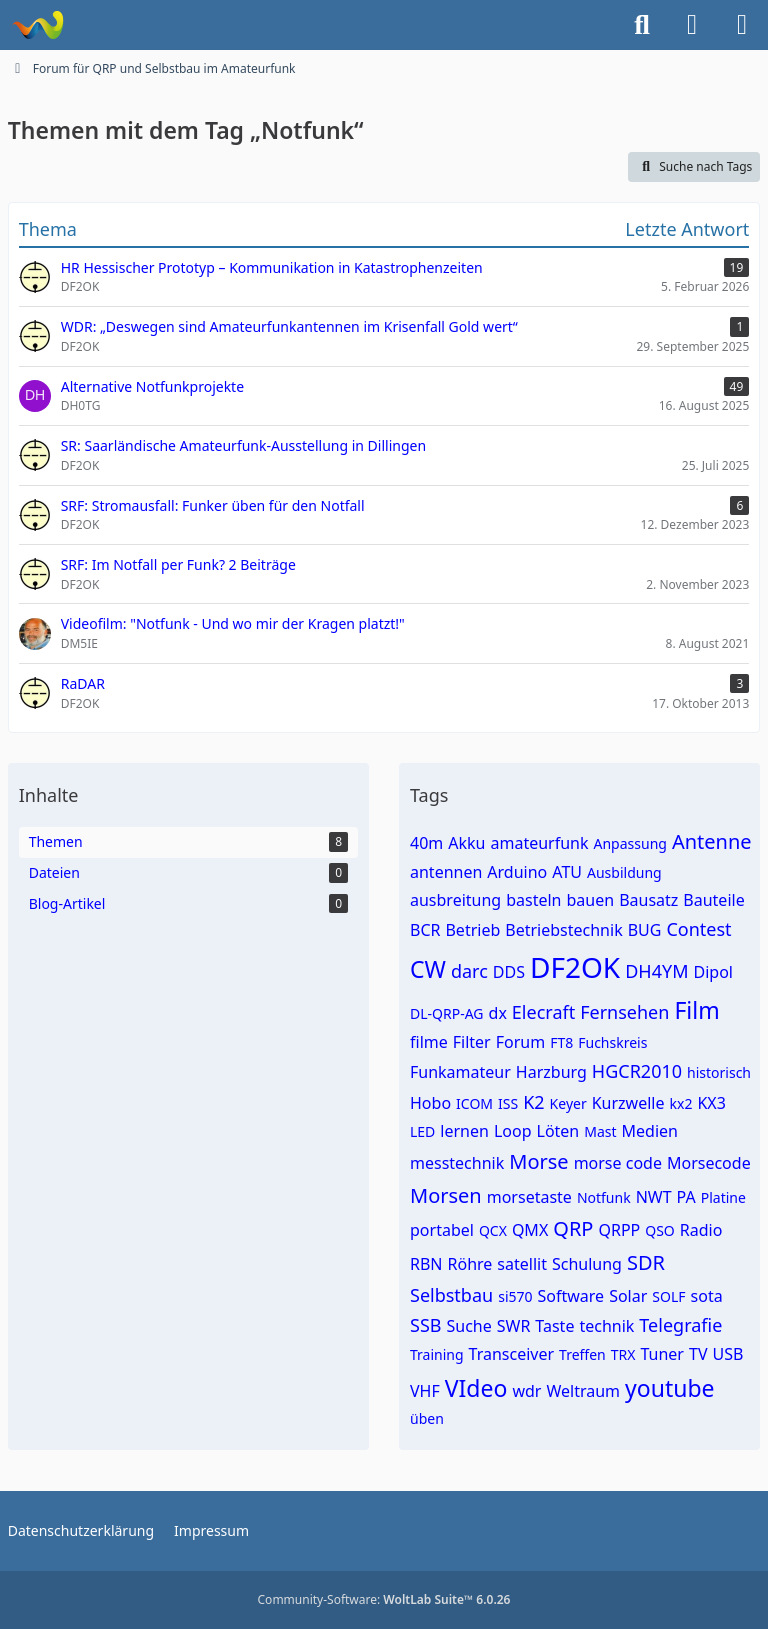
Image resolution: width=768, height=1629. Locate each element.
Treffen (582, 1354)
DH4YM (656, 971)
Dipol (712, 972)
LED (422, 1131)
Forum (520, 1042)
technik (606, 1326)
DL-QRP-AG (447, 1013)
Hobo (430, 1103)
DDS (509, 972)
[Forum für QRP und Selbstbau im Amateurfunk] (37, 25)
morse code (618, 1163)
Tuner (662, 1354)
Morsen (446, 1195)
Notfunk (604, 1197)
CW (428, 969)
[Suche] (642, 25)
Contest (698, 929)
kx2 (681, 1103)
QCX (493, 1230)
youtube (670, 1388)
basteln (533, 900)
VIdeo (476, 1388)
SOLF (668, 1296)
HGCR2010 (637, 1071)
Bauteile (713, 900)
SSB (425, 1325)
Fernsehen (624, 1012)
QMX (530, 1230)
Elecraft (543, 1012)
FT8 (561, 1042)
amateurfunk (539, 843)
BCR (425, 930)
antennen (446, 872)
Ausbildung (624, 872)
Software (571, 1296)
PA (686, 1197)
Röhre (470, 1264)
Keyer (568, 1103)
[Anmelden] (692, 25)
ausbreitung (455, 900)
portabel (442, 1230)
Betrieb (472, 930)
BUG (645, 930)
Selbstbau (451, 1295)
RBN (426, 1264)
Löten (558, 1131)
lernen (464, 1131)
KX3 (711, 1103)
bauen (591, 900)
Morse (538, 1161)
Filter (472, 1042)
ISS (508, 1103)
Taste (554, 1326)
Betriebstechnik (563, 930)
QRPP (619, 1230)
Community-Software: (384, 1599)
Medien (650, 1131)
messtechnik (457, 1163)
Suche (468, 1326)
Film (696, 1010)
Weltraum (583, 1391)
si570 (515, 1296)
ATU (567, 872)
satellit (522, 1264)
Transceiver (512, 1354)
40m (426, 843)
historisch (719, 1072)
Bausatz (648, 900)
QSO (660, 1230)
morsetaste (529, 1197)
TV (698, 1354)
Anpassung (630, 843)
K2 (533, 1102)
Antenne (712, 841)
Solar (628, 1296)
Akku (466, 843)
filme (429, 1042)
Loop (513, 1131)
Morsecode (709, 1163)
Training (437, 1354)
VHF (425, 1391)
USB (727, 1354)
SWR (514, 1326)
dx (498, 1013)
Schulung (587, 1264)
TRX (623, 1354)
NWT (654, 1197)
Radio (701, 1230)
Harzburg (551, 1072)
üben (427, 1418)
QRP (573, 1228)
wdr (526, 1391)
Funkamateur (460, 1072)
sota (707, 1296)
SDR (646, 1262)
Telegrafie (680, 1325)
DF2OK (575, 967)
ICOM (474, 1103)
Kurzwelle (628, 1103)
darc (469, 971)
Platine (723, 1197)
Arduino (517, 872)
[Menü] (742, 25)
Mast (600, 1131)
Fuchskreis (612, 1042)
